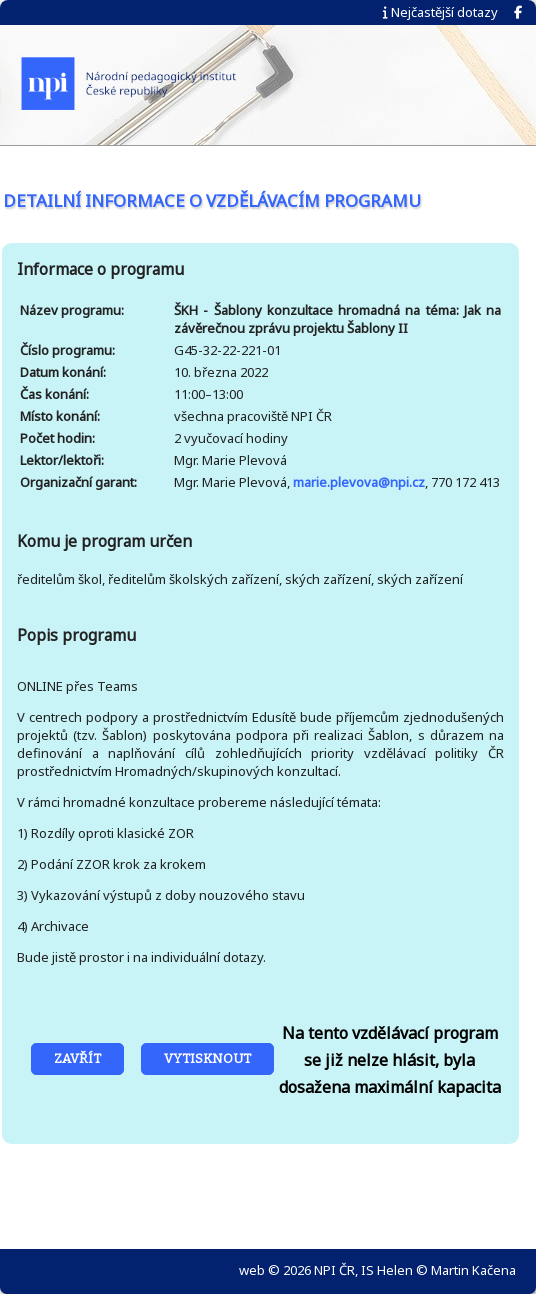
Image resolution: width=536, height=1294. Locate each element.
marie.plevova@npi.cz (359, 482)
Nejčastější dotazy (440, 12)
